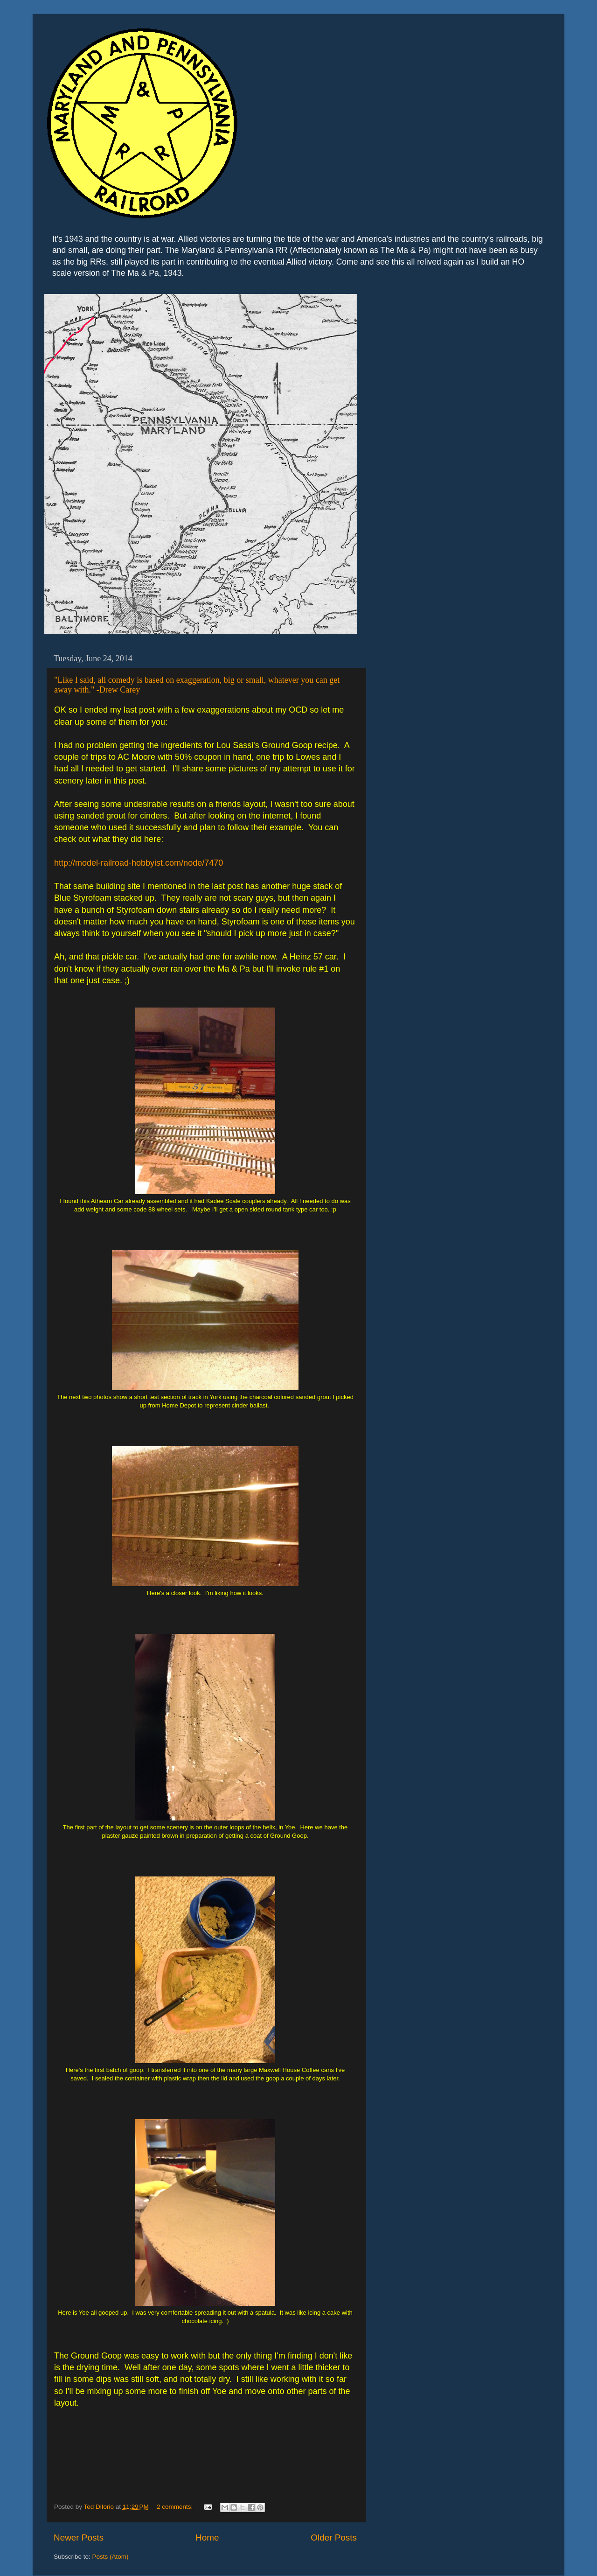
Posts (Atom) (110, 2556)
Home (207, 2537)
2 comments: (175, 2506)
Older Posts (334, 2537)
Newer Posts (79, 2537)
